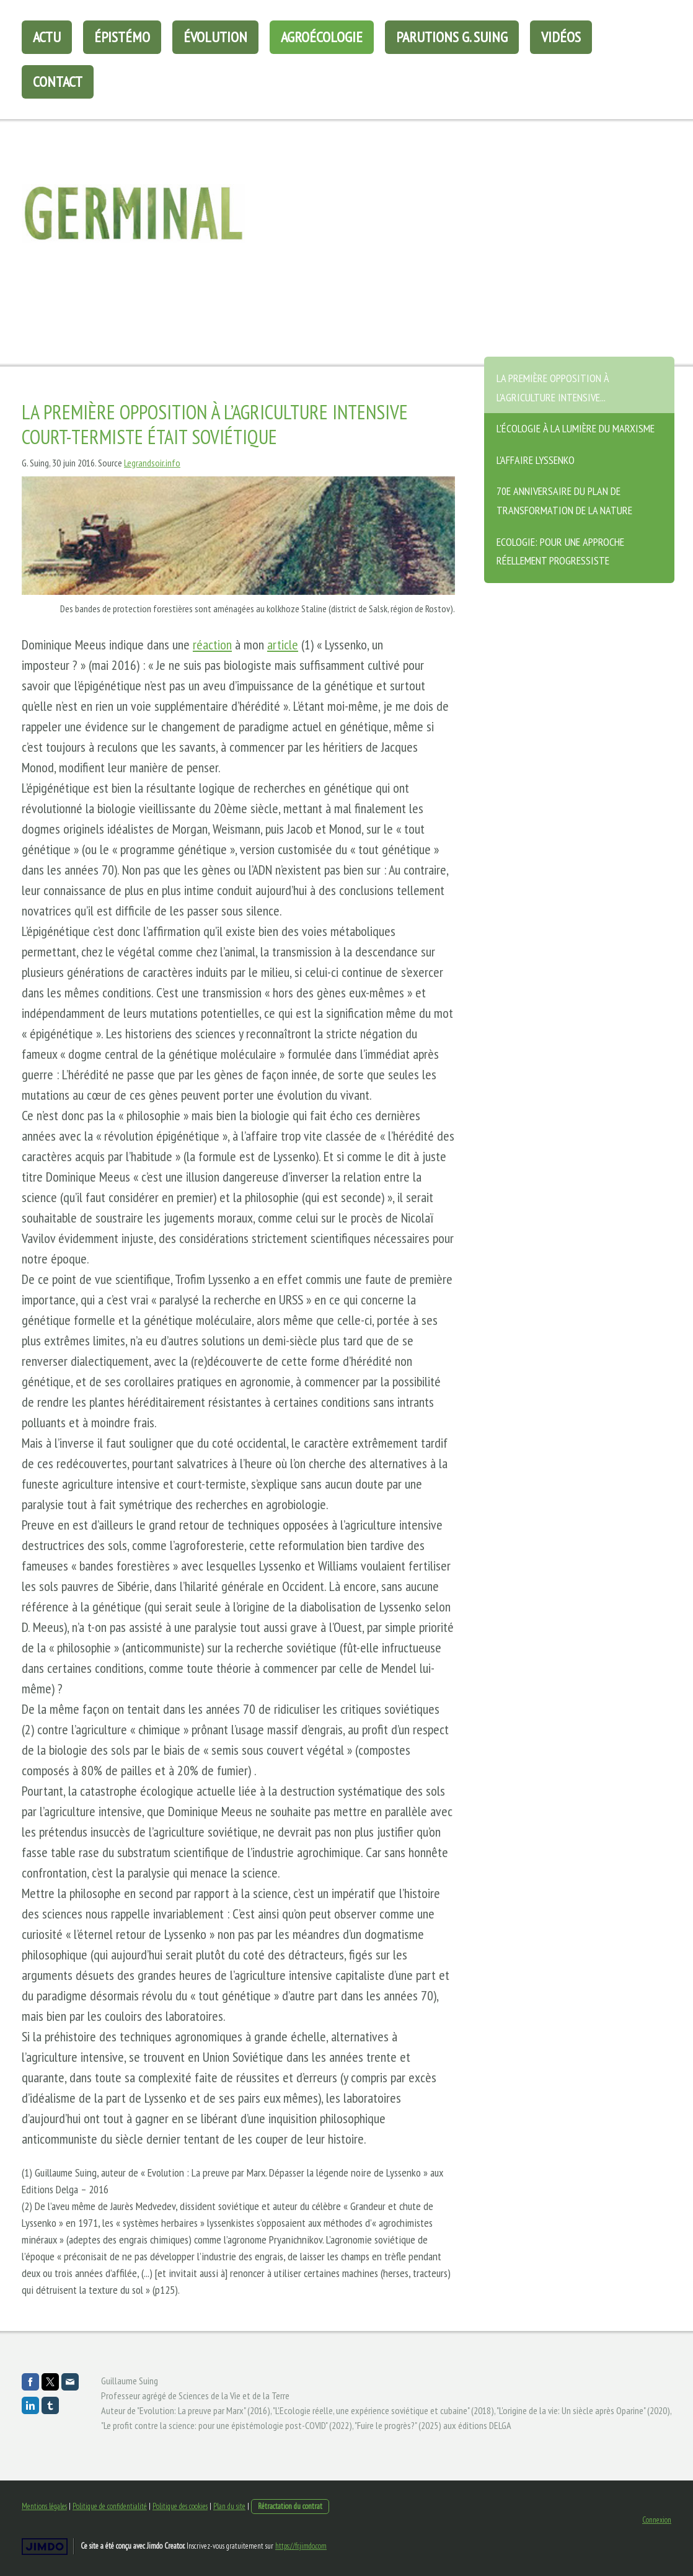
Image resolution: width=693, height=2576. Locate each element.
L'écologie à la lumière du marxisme (576, 428)
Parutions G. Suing (452, 37)
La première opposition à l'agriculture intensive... (553, 387)
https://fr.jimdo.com (301, 2546)
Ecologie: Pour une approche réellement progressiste (560, 551)
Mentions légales (44, 2506)
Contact (57, 81)
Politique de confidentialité (110, 2506)
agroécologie (322, 37)
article (282, 644)
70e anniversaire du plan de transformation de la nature (564, 500)
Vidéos (561, 37)
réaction (212, 644)
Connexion (656, 2520)
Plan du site (229, 2506)
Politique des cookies (180, 2506)
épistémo (122, 37)
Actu (47, 37)
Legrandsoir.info (152, 463)
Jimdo (45, 2546)
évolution (215, 37)
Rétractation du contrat (290, 2506)
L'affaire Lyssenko (536, 460)
